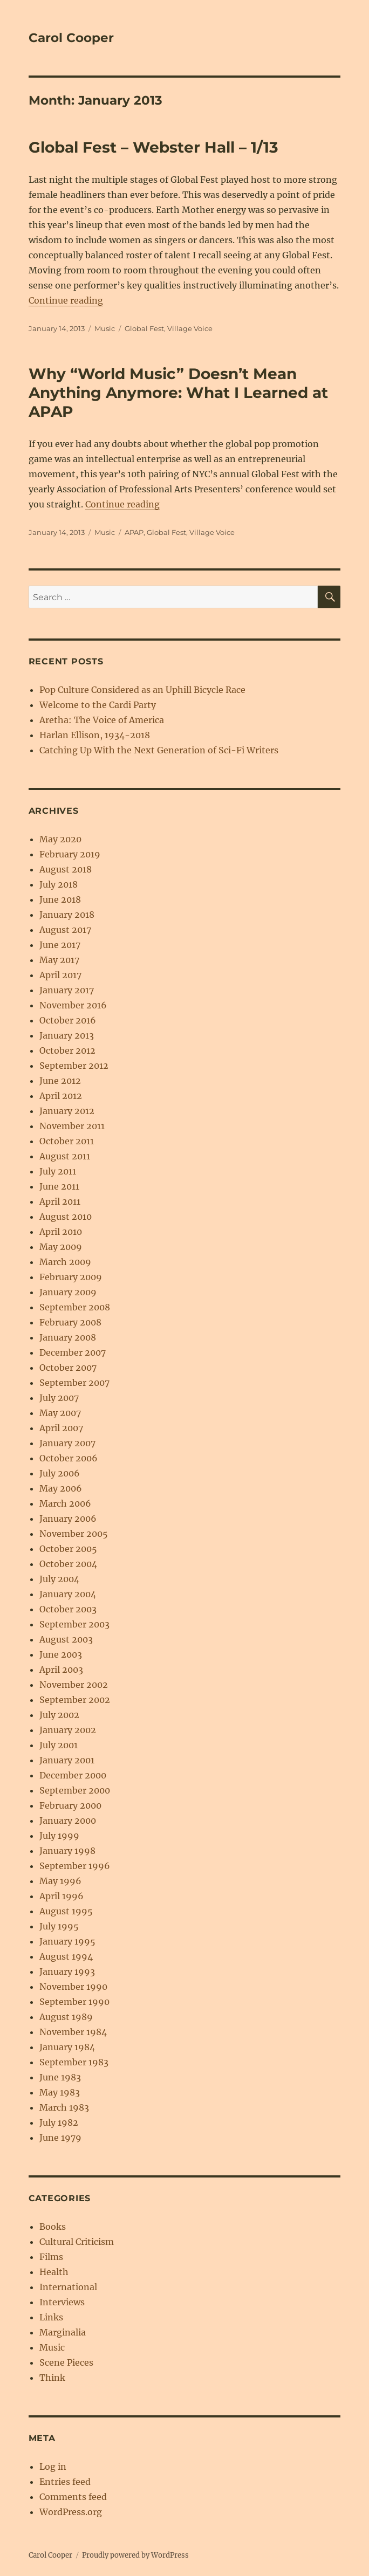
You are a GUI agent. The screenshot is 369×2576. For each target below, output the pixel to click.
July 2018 (58, 884)
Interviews (62, 2302)
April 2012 (60, 1095)
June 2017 (59, 944)
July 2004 (59, 1579)
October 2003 (68, 1609)
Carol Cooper (71, 37)
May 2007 (60, 1412)
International (68, 2287)
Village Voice (190, 328)
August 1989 (66, 2016)
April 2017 (60, 975)
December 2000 (72, 1775)
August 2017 (65, 929)
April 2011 (59, 1201)
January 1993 (67, 1971)
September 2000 (74, 1790)
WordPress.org (70, 2511)
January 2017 (66, 990)
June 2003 (60, 1654)
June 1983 (60, 2077)
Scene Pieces (66, 2362)
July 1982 (58, 2122)
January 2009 (68, 1292)
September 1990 (74, 2001)
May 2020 (60, 839)
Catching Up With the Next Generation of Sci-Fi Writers (158, 750)
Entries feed (65, 2481)
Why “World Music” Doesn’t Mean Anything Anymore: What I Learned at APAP (178, 393)
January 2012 (66, 1110)
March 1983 (64, 2107)
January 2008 (67, 1337)
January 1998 (67, 1850)
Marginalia (62, 2332)
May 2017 (59, 959)
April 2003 (61, 1669)
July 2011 (57, 1171)
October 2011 (66, 1141)
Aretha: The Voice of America (101, 720)
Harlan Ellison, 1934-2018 (94, 735)
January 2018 (66, 914)
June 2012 (60, 1080)
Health (54, 2271)
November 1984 (73, 2032)
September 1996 (74, 1865)
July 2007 (59, 1397)
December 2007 (72, 1352)
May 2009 (60, 1246)
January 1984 (67, 2047)
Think (52, 2377)
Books (52, 2226)
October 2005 (68, 1548)
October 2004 (68, 1563)
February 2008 (70, 1322)
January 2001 (66, 1760)
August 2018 (65, 869)
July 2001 (58, 1745)
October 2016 (67, 1020)
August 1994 (66, 1956)
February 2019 (69, 854)
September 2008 (74, 1307)
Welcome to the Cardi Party (97, 704)
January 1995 (67, 1941)
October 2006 (68, 1458)
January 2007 (67, 1443)
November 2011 (72, 1126)
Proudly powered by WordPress (135, 2555)
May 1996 (60, 1881)
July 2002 (59, 1714)
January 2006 (68, 1518)
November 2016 (73, 1005)
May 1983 (59, 2092)
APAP (134, 532)
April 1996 (61, 1896)
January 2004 (67, 1594)
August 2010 (65, 1216)
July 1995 (59, 1926)
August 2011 (64, 1156)
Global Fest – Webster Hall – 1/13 (153, 147)
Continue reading (66, 300)
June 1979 (60, 2137)
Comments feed (73, 2496)
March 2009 (65, 1261)
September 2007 (74, 1382)
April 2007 (61, 1428)
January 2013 (66, 1035)
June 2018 (60, 899)
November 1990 (73, 1986)
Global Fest (144, 328)
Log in (52, 2466)
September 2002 (74, 1699)
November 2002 (73, 1684)
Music (104, 328)
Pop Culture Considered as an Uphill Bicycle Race (142, 689)
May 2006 (60, 1488)
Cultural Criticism (76, 2241)
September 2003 (74, 1624)
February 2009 (70, 1277)
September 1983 (73, 2062)
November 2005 (73, 1533)
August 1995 (66, 1911)
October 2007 (68, 1367)
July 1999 (59, 1835)
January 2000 (67, 1820)
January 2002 (67, 1730)
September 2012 (73, 1065)
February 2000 (70, 1805)
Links (51, 2317)
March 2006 (65, 1503)
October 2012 (67, 1050)
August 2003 (66, 1639)
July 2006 (59, 1473)
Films (51, 2256)
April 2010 (60, 1231)
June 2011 (59, 1186)
